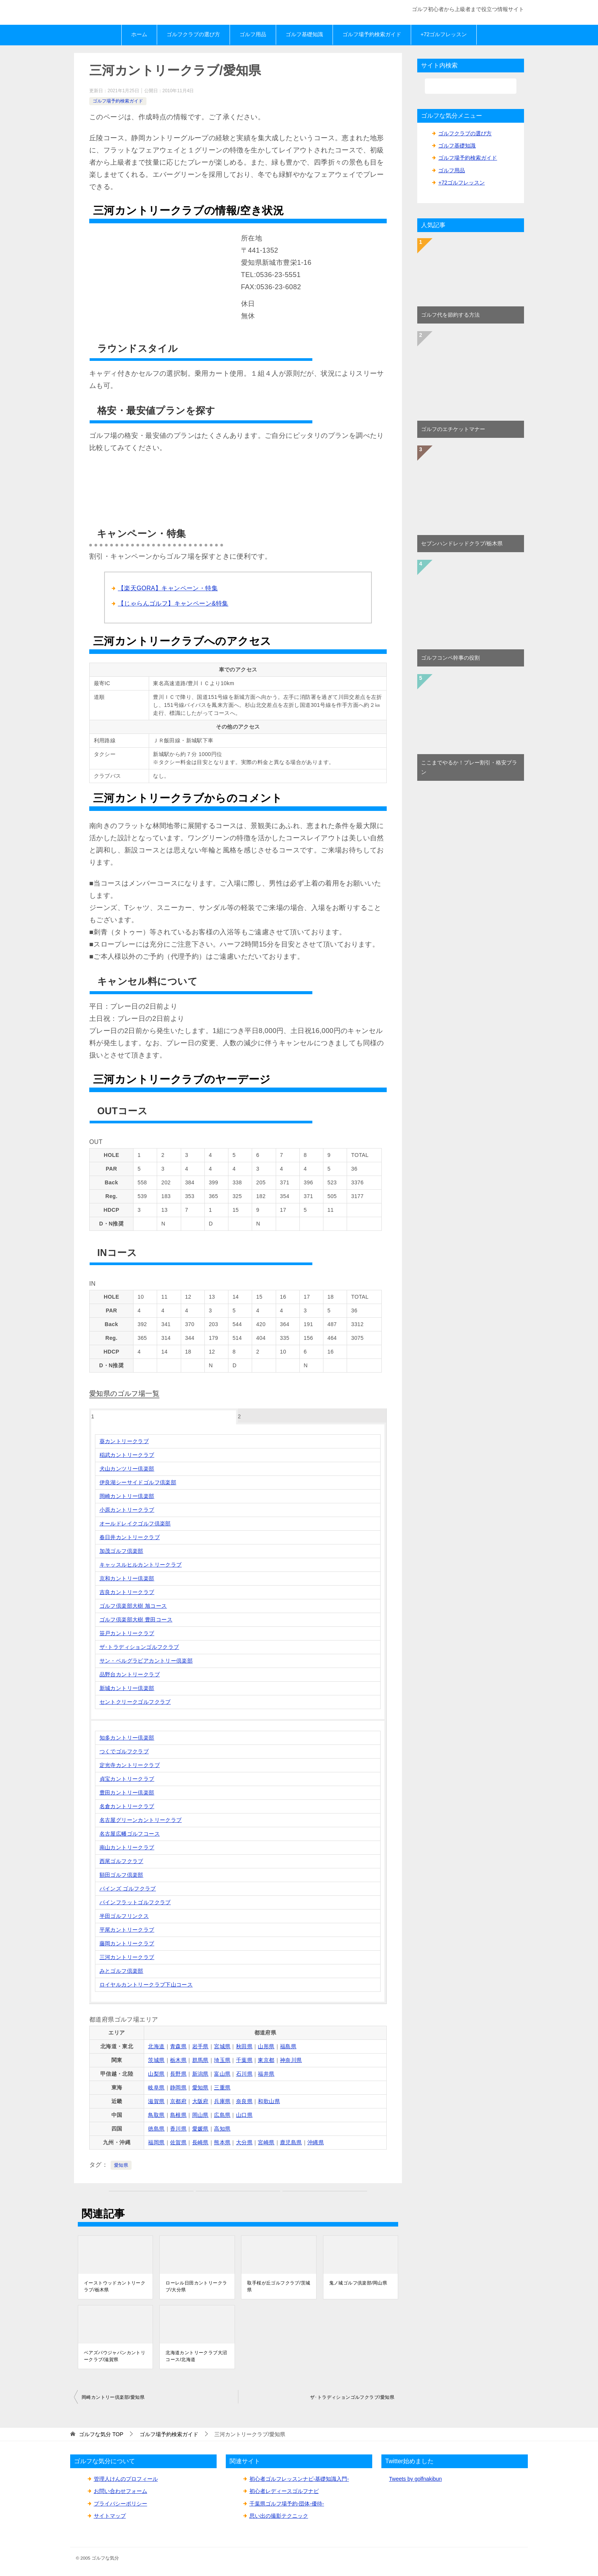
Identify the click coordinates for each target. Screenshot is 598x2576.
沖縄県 (315, 2142)
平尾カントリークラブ (127, 1930)
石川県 (244, 2074)
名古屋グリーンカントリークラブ (141, 1820)
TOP (101, 2434)
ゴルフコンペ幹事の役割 (450, 658)
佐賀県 (178, 2142)
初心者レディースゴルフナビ (284, 2491)
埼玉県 (222, 2060)
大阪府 (200, 2101)
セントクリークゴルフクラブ (135, 1702)
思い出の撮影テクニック (278, 2516)
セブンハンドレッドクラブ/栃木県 (462, 543)
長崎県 (200, 2142)
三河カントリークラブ (127, 1957)
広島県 (222, 2115)
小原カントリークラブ (127, 1510)
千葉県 (244, 2060)
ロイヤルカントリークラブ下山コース (146, 1985)
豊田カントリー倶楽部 (127, 1792)
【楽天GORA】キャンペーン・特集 (168, 588)
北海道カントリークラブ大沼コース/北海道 (196, 2356)
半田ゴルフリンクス (124, 1916)
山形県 (266, 2046)
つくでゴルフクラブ (124, 1751)
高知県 (222, 2129)
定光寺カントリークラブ (130, 1765)
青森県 (178, 2046)
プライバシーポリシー (120, 2504)
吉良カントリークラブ (127, 1592)
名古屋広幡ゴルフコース (130, 1834)
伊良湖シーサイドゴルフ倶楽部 (138, 1482)
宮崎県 (266, 2142)
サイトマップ (110, 2516)
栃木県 (178, 2060)
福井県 (266, 2074)
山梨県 (156, 2074)
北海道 (156, 2046)
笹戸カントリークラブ (127, 1633)
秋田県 (244, 2046)
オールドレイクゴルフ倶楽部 (135, 1523)
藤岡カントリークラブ (127, 1943)
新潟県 (200, 2074)
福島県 (288, 2046)
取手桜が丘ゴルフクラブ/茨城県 (278, 2286)
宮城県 (222, 2046)
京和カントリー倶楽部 (127, 1578)
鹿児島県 (291, 2142)
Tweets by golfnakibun (415, 2479)
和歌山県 (269, 2101)
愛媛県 (200, 2129)
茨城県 (156, 2060)
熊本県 (222, 2142)
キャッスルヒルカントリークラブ (141, 1565)
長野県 (178, 2074)
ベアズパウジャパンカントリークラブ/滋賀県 (114, 2356)
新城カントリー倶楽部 (127, 1688)
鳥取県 (156, 2115)
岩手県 (200, 2046)
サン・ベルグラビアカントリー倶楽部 (146, 1661)
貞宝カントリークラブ (127, 1779)
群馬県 (200, 2060)
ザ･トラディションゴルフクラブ (139, 1647)
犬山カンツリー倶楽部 (127, 1469)
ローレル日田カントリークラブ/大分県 (196, 2286)
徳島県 (156, 2129)
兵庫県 (222, 2101)
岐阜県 (156, 2087)
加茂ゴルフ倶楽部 (121, 1551)
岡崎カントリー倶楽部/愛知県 (113, 2397)
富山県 (222, 2074)
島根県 (178, 2115)
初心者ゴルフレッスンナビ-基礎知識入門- (299, 2479)
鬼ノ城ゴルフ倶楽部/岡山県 (358, 2283)
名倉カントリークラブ (127, 1806)
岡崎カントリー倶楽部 (127, 1496)
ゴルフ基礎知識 (304, 34)
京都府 (178, 2101)
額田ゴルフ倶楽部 (121, 1875)
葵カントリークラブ (124, 1441)
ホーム (139, 34)
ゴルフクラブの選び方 (193, 34)
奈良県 (244, 2101)
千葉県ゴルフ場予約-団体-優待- (286, 2504)
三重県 (222, 2087)
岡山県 (200, 2115)
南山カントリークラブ (127, 1847)
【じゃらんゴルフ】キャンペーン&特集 (173, 603)
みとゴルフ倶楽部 (121, 1971)
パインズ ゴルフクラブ (128, 1889)
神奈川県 (291, 2060)
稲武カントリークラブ (127, 1455)
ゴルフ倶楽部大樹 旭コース (133, 1606)
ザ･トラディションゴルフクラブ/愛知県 (352, 2397)
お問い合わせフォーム (120, 2491)
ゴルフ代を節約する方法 (450, 315)
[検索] (470, 86)
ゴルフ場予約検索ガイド (371, 34)
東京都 (266, 2060)
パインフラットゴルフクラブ (135, 1902)
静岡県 (178, 2087)
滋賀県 (156, 2101)
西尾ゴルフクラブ (121, 1861)
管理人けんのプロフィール (126, 2479)
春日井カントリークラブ (130, 1537)
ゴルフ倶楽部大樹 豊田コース (136, 1619)
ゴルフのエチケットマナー (453, 429)
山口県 (244, 2115)
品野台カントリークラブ (130, 1674)
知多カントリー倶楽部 (127, 1738)
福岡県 (156, 2142)
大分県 (244, 2142)
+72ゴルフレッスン (444, 34)
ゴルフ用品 (253, 34)
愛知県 (200, 2087)
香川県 (178, 2129)
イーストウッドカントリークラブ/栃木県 (114, 2286)
